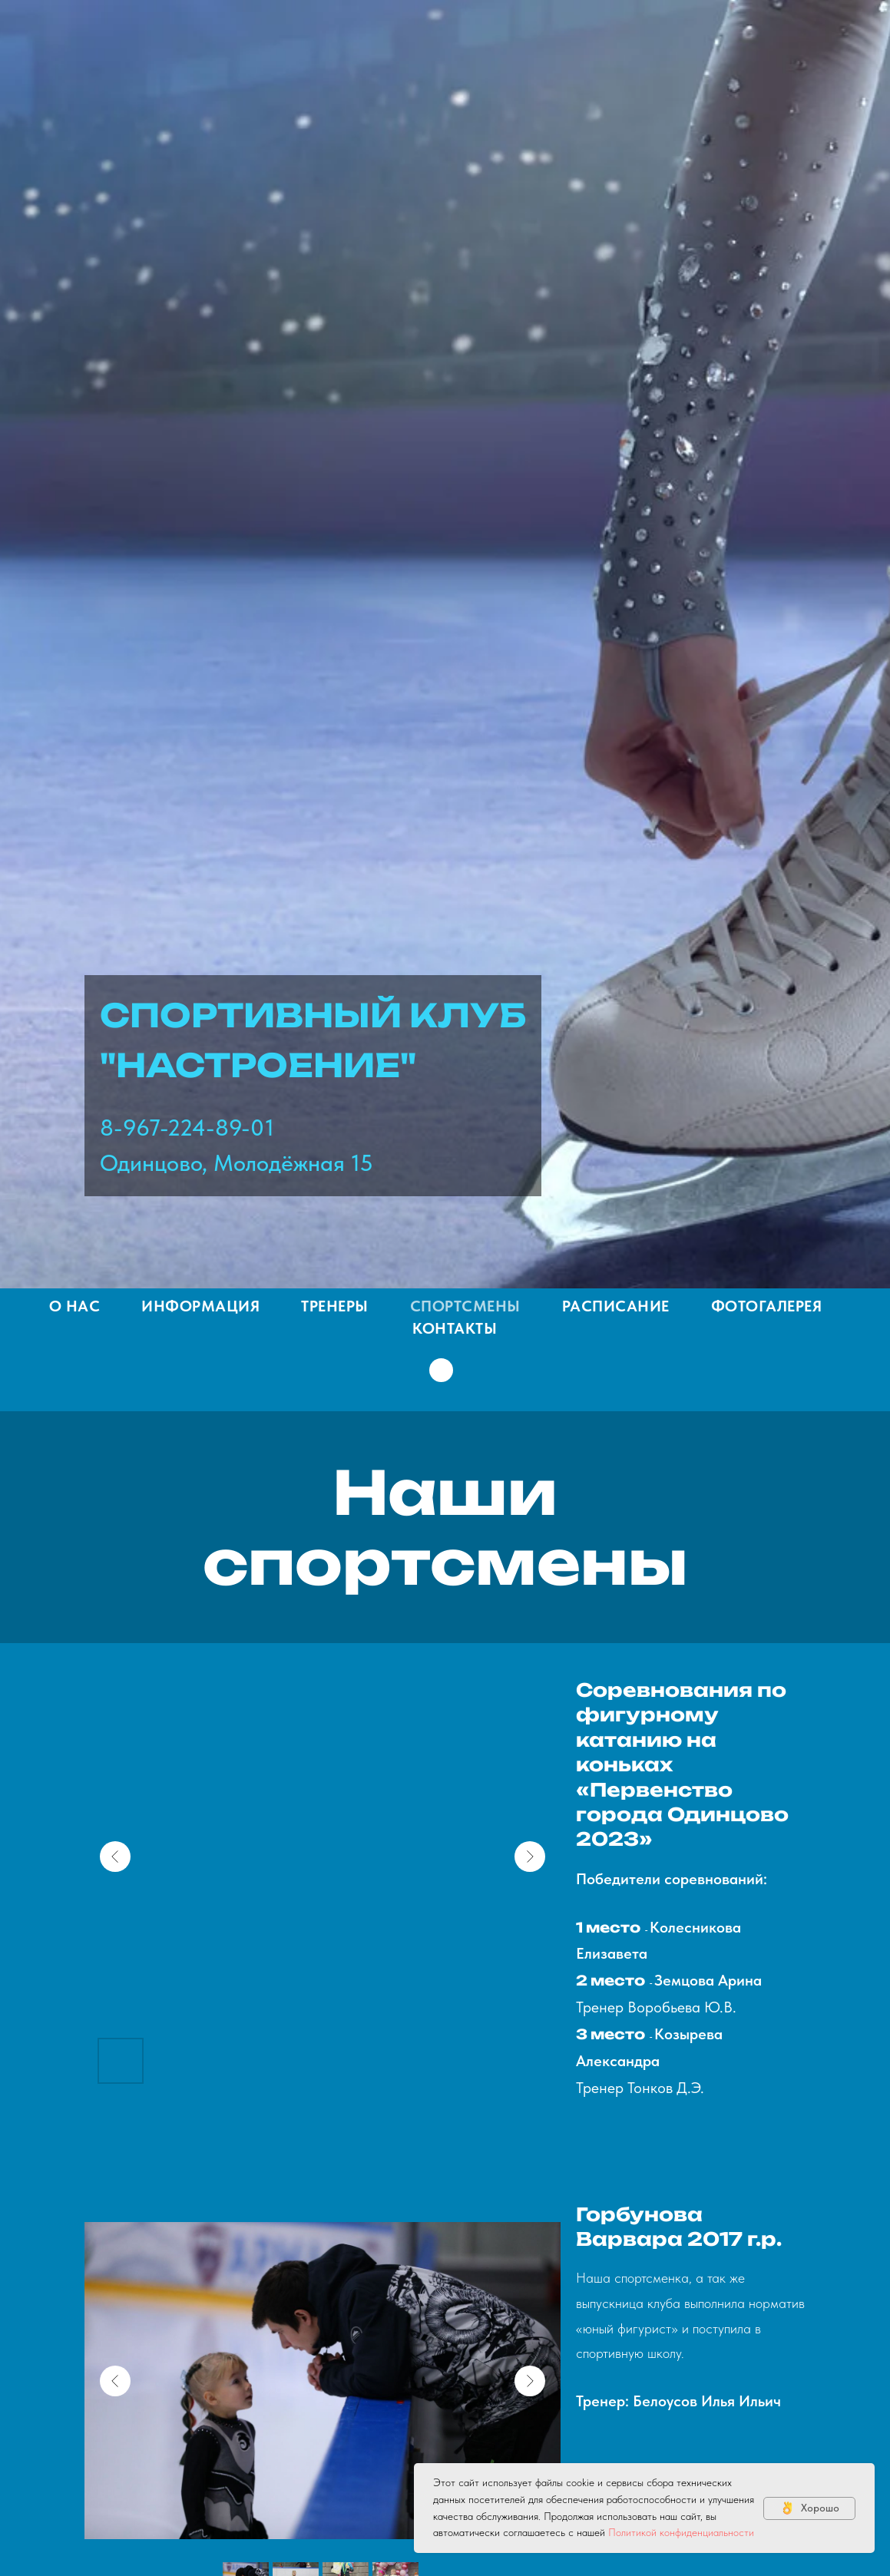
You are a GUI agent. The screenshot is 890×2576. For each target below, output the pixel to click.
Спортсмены (465, 1306)
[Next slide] (529, 1856)
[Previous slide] (115, 1856)
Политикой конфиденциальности (681, 2532)
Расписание (616, 1306)
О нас (75, 1306)
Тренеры (335, 1306)
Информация (200, 1306)
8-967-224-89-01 (187, 1127)
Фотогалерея (766, 1306)
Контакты (454, 1328)
